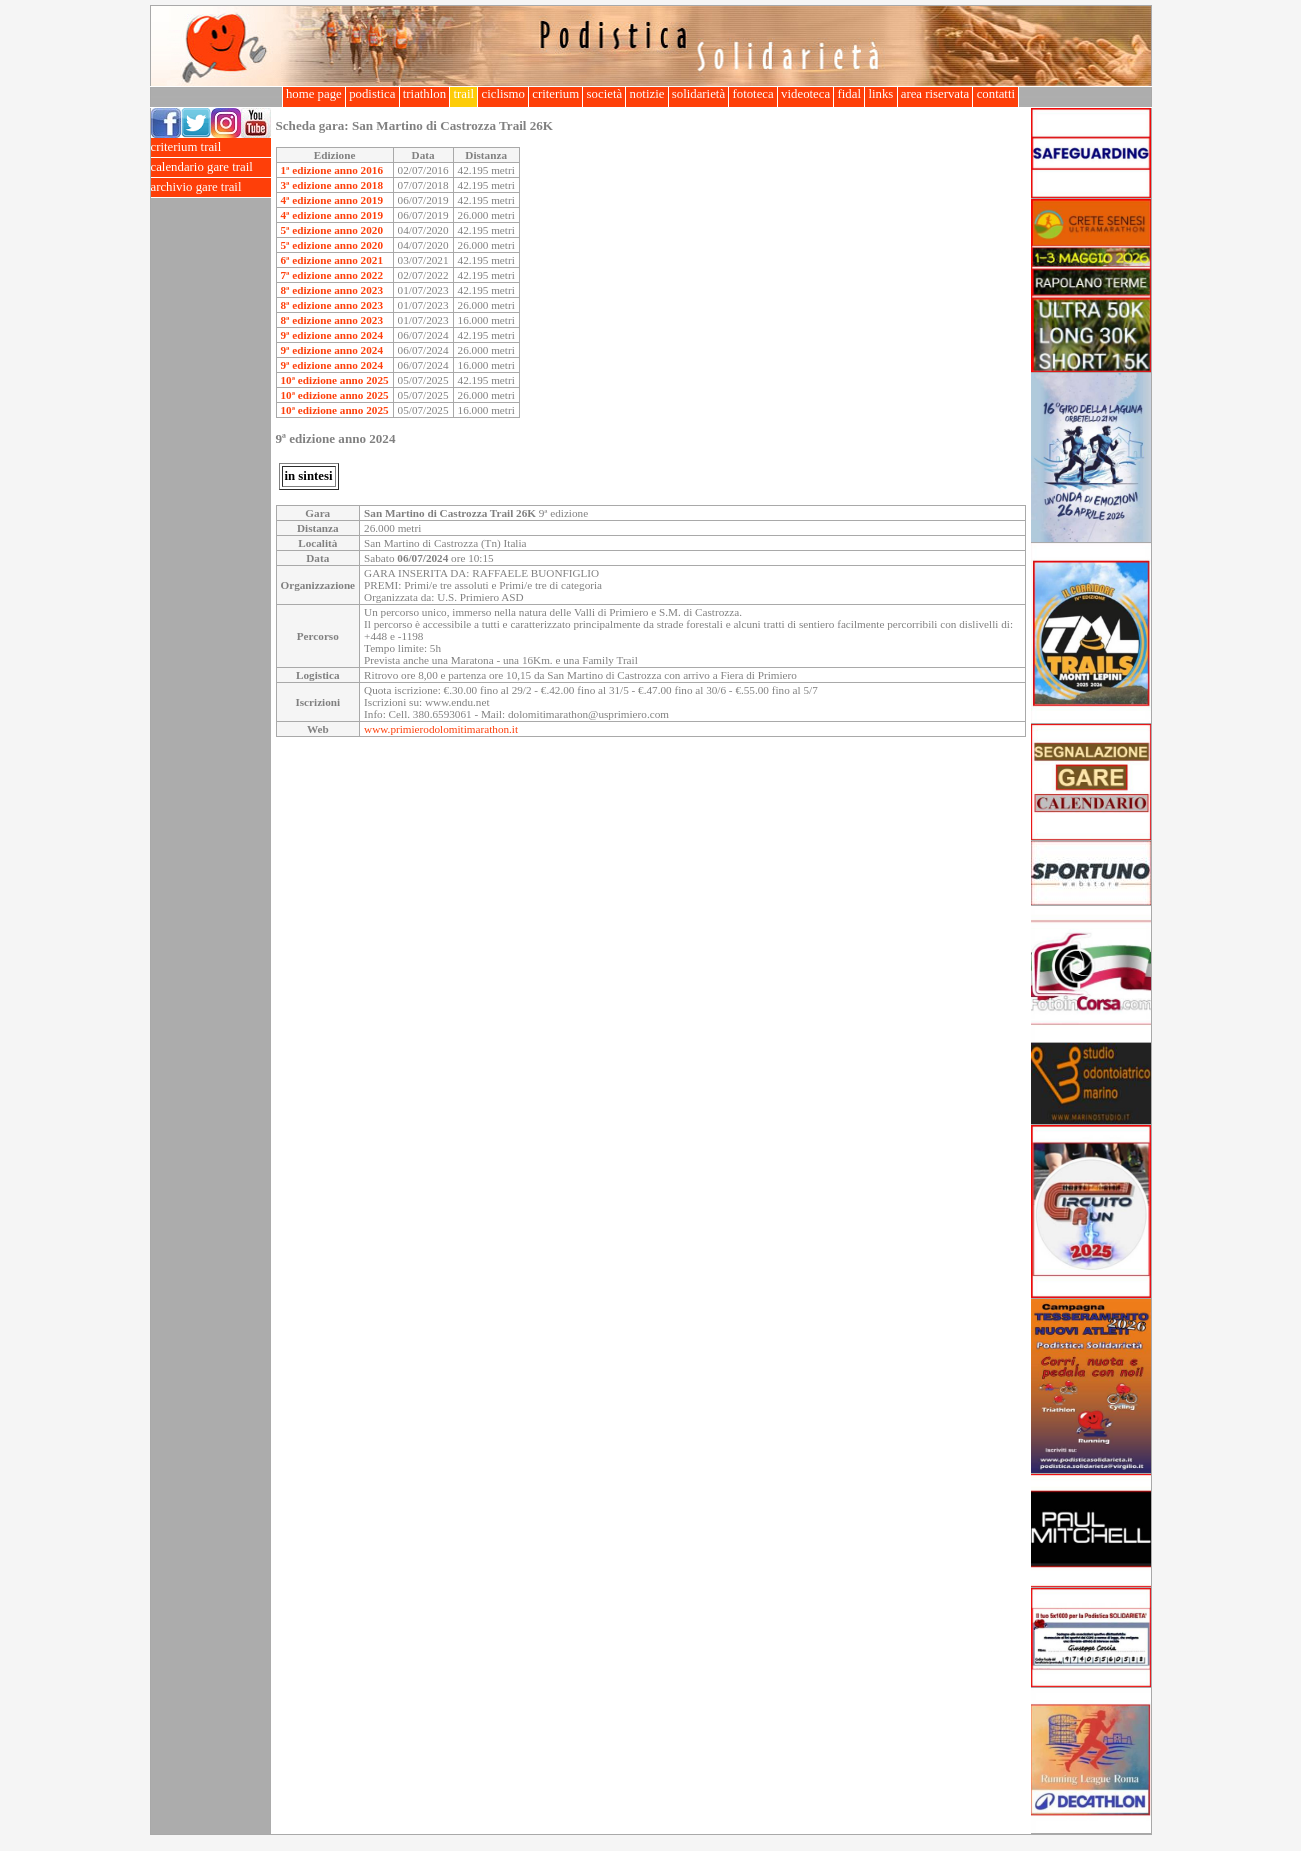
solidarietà (699, 94)
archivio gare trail (211, 187)
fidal (849, 94)
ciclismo (503, 94)
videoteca (805, 94)
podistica (372, 94)
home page (314, 94)
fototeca (753, 94)
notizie (646, 94)
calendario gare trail (211, 167)
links (880, 94)
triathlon (425, 94)
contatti (995, 94)
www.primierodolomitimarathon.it (441, 729)
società (604, 94)
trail (463, 94)
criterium (555, 94)
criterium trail (211, 147)
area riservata (935, 94)
